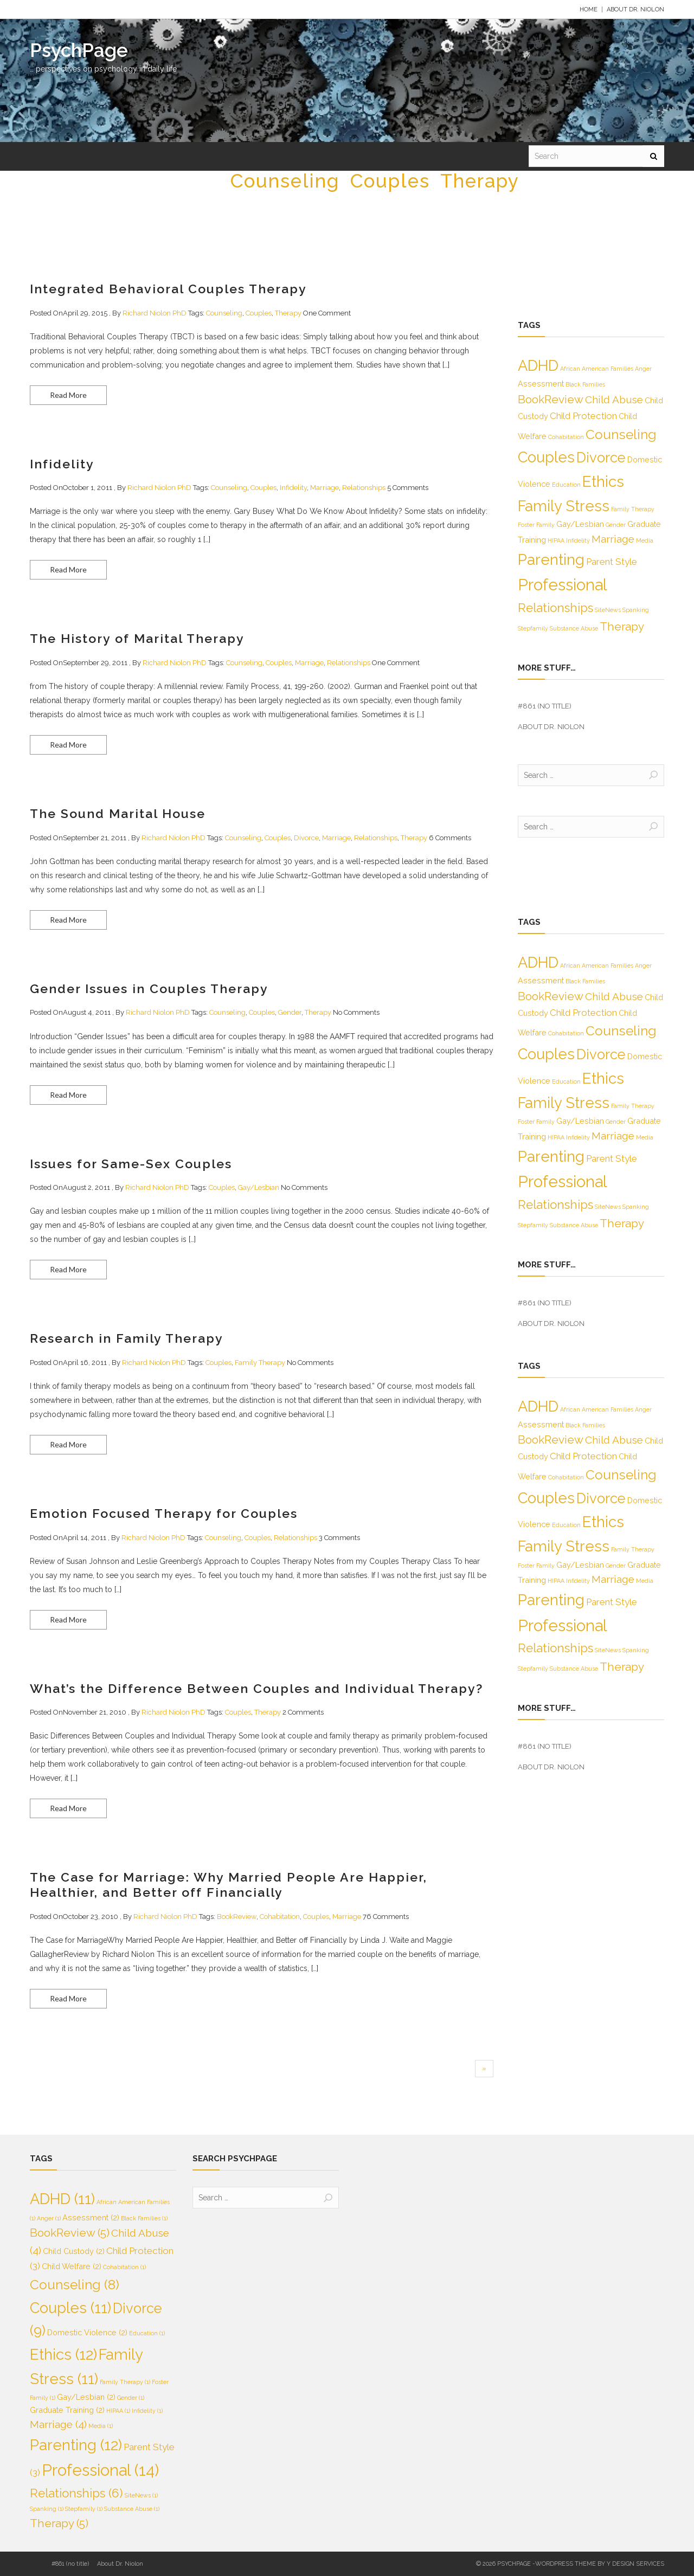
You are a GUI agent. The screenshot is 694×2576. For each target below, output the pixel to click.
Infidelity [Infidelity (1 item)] (578, 540)
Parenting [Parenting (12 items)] (551, 560)
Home (588, 9)
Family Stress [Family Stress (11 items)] (563, 505)
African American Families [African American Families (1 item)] (596, 368)
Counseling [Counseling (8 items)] (621, 434)
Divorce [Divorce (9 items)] (601, 457)
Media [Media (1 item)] (644, 540)
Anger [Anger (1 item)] (643, 368)
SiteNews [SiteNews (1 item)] (608, 610)
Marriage (324, 488)
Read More (68, 395)
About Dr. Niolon (635, 9)
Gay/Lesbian (258, 1187)
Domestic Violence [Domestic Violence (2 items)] (87, 2332)
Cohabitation (280, 1916)
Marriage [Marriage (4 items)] (613, 539)
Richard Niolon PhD (155, 313)
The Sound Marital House (117, 813)
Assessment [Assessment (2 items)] (541, 383)
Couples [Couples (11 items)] (546, 457)
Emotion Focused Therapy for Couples (164, 1513)
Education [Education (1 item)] (566, 484)
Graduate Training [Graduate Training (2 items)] (67, 2409)
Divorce (306, 838)
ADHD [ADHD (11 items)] (538, 365)
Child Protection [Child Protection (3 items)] (583, 415)
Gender (289, 1012)
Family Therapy (260, 1362)
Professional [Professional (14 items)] (562, 584)
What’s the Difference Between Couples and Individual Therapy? (256, 1688)
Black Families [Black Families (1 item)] (585, 384)
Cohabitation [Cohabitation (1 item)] (566, 437)
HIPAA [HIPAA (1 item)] (556, 540)
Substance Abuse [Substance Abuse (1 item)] (574, 628)
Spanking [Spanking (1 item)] (635, 610)
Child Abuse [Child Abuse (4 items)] (614, 399)
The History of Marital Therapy (137, 638)
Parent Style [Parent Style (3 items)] (611, 561)
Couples (390, 181)
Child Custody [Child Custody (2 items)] (74, 2251)
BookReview (236, 1916)
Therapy (479, 181)
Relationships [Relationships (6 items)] (555, 608)
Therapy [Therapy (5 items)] (622, 626)
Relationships (363, 488)
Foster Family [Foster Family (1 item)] (536, 524)
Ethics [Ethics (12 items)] (603, 482)
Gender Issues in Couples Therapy (149, 988)
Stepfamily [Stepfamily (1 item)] (533, 628)
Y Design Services (635, 2563)
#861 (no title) (544, 706)
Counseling (284, 181)
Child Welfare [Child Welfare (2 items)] (71, 2266)
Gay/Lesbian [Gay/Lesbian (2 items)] (580, 524)
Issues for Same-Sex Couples (131, 1163)
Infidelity (62, 463)
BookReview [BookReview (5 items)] (550, 399)
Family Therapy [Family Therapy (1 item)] (632, 509)
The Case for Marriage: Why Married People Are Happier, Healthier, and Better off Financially (228, 1884)
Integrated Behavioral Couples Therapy (168, 288)
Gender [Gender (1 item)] (616, 524)
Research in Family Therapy (126, 1338)
